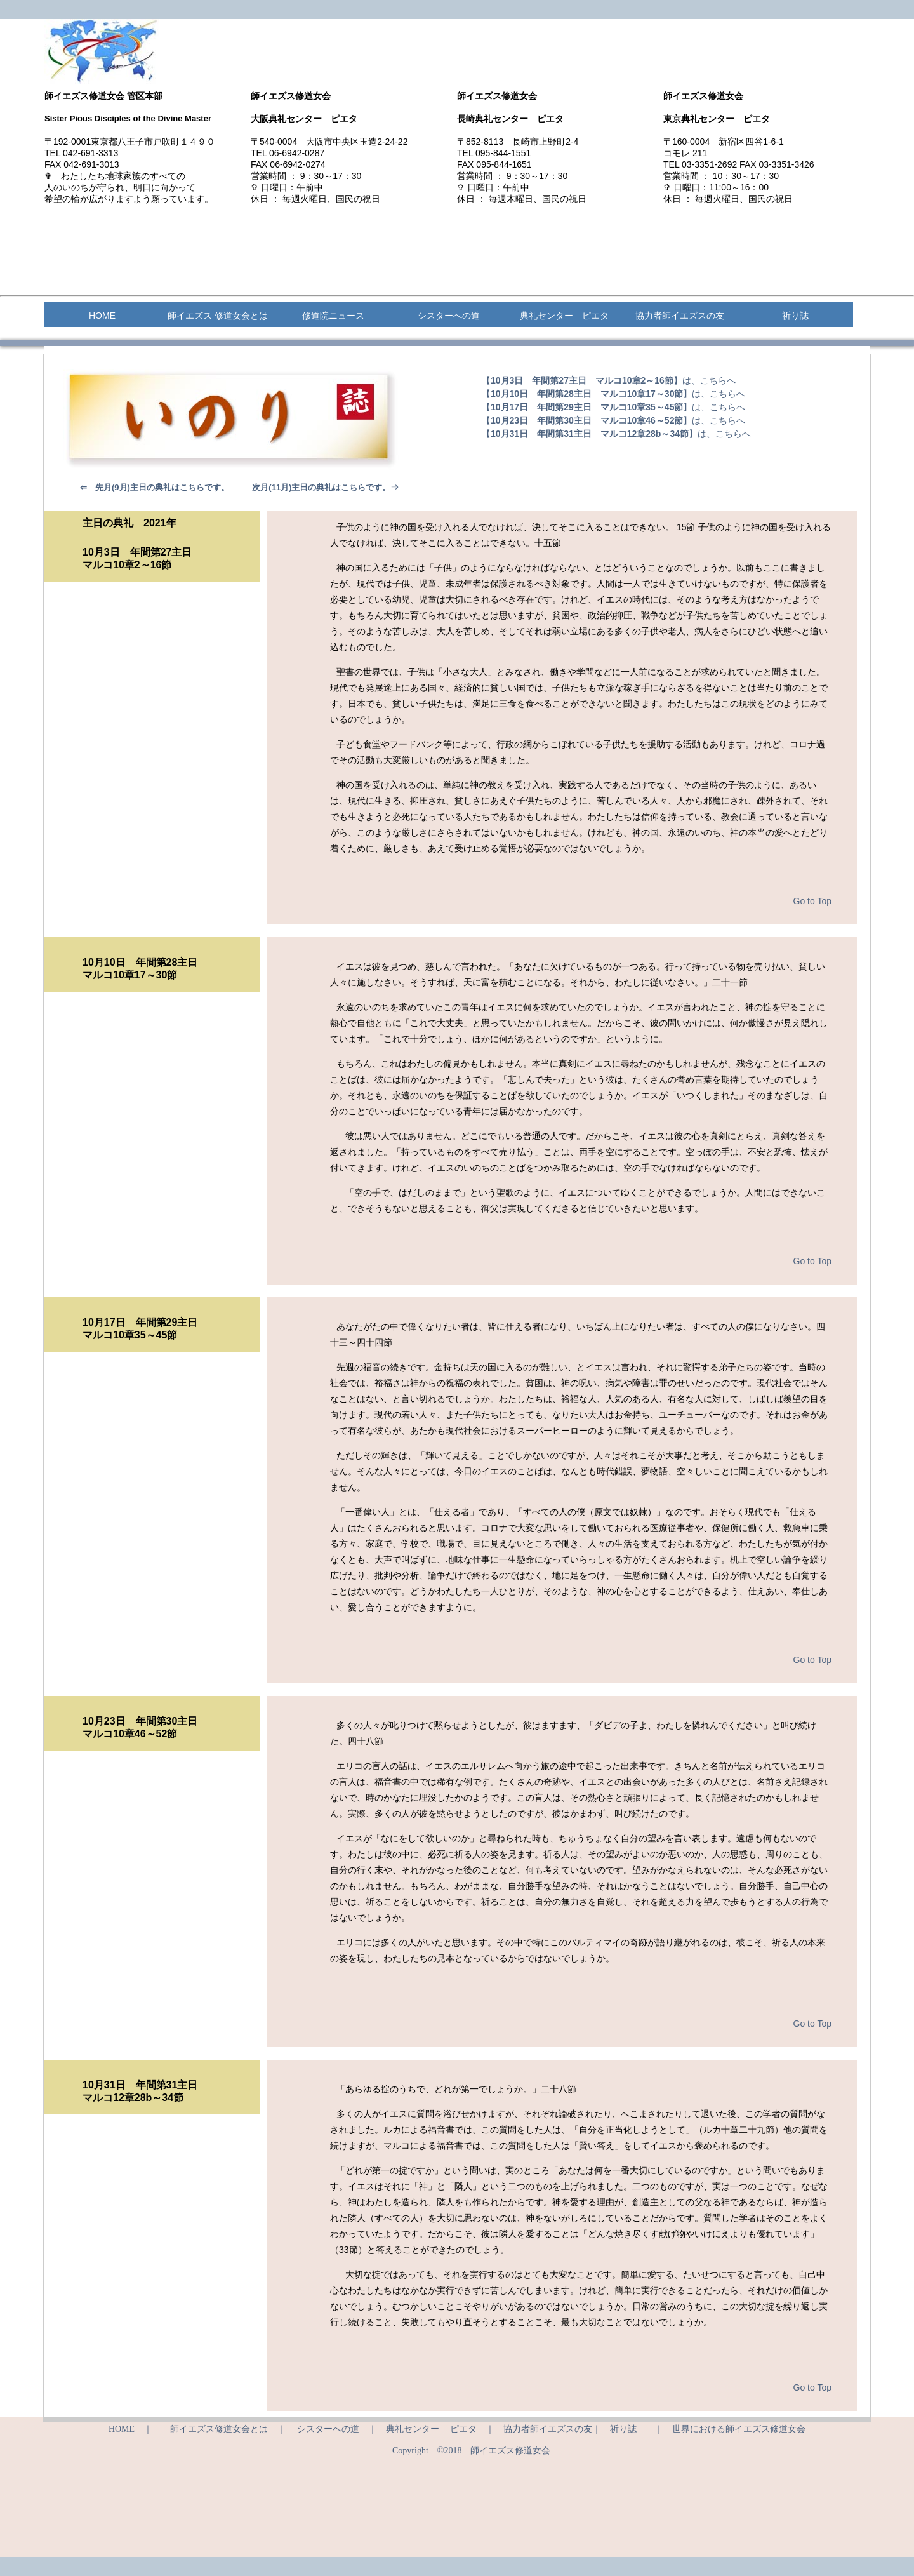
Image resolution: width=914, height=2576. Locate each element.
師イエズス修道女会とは (219, 2429)
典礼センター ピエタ (564, 315)
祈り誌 (795, 315)
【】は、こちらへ (609, 380)
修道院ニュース (333, 315)
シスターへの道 (449, 315)
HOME (102, 315)
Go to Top (812, 901)
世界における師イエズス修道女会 (738, 2429)
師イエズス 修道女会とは (218, 315)
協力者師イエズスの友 (679, 315)
